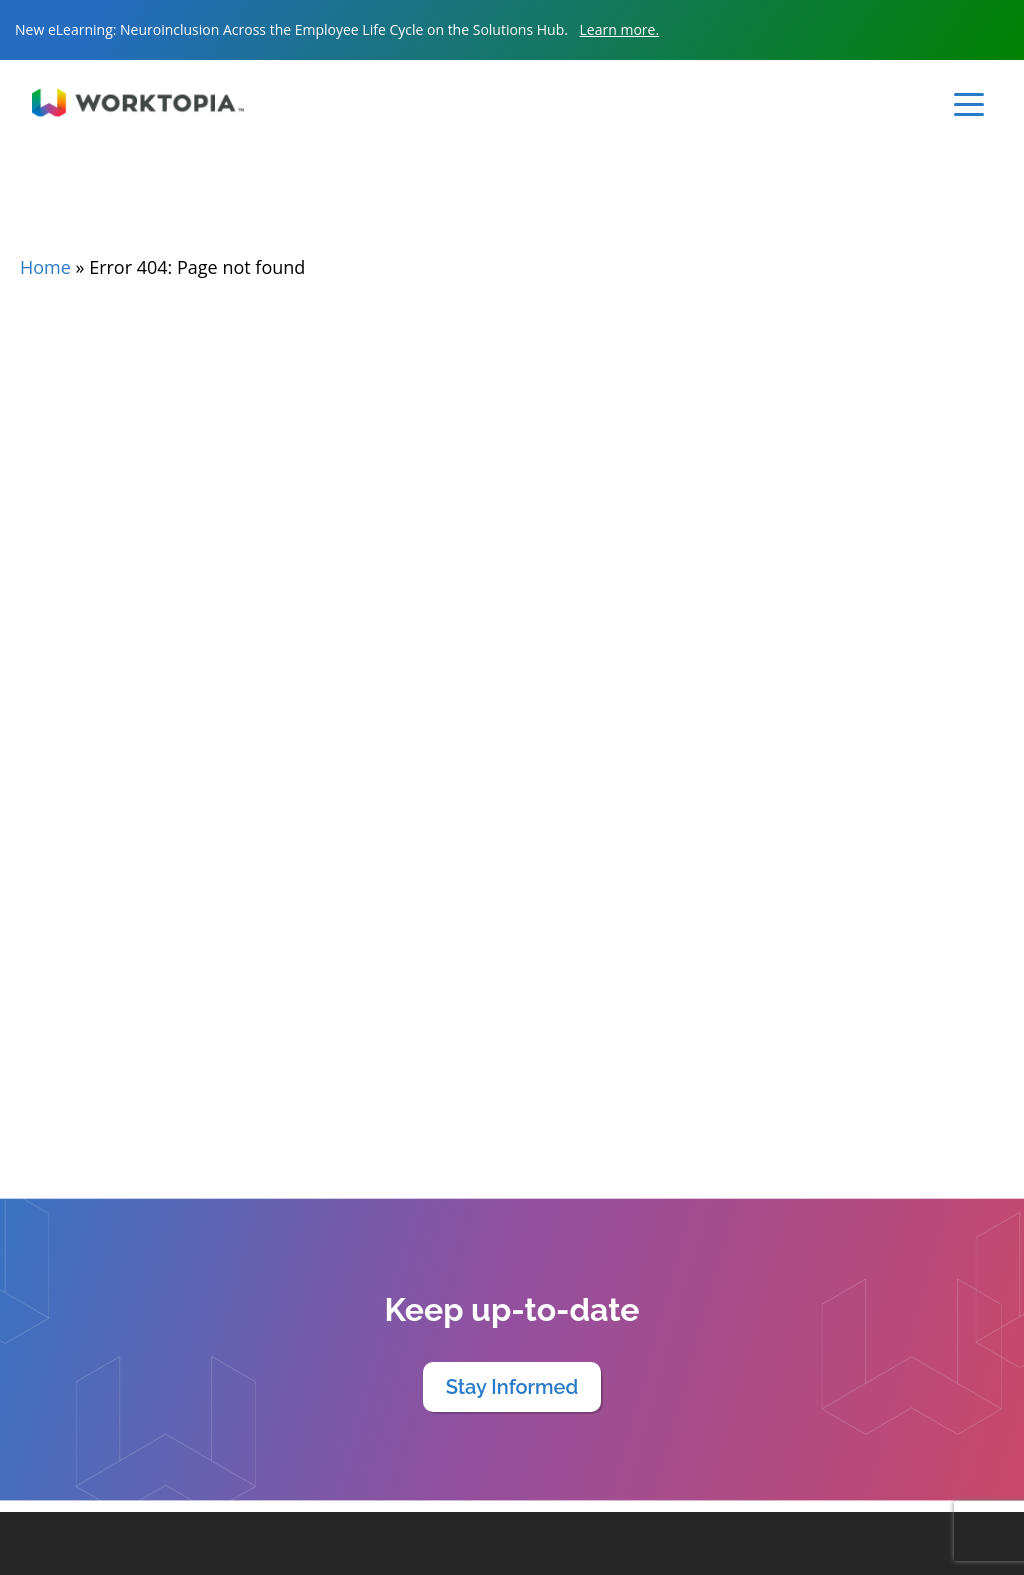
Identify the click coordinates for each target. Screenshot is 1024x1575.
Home (45, 267)
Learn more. (620, 29)
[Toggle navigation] (969, 105)
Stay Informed (512, 1387)
